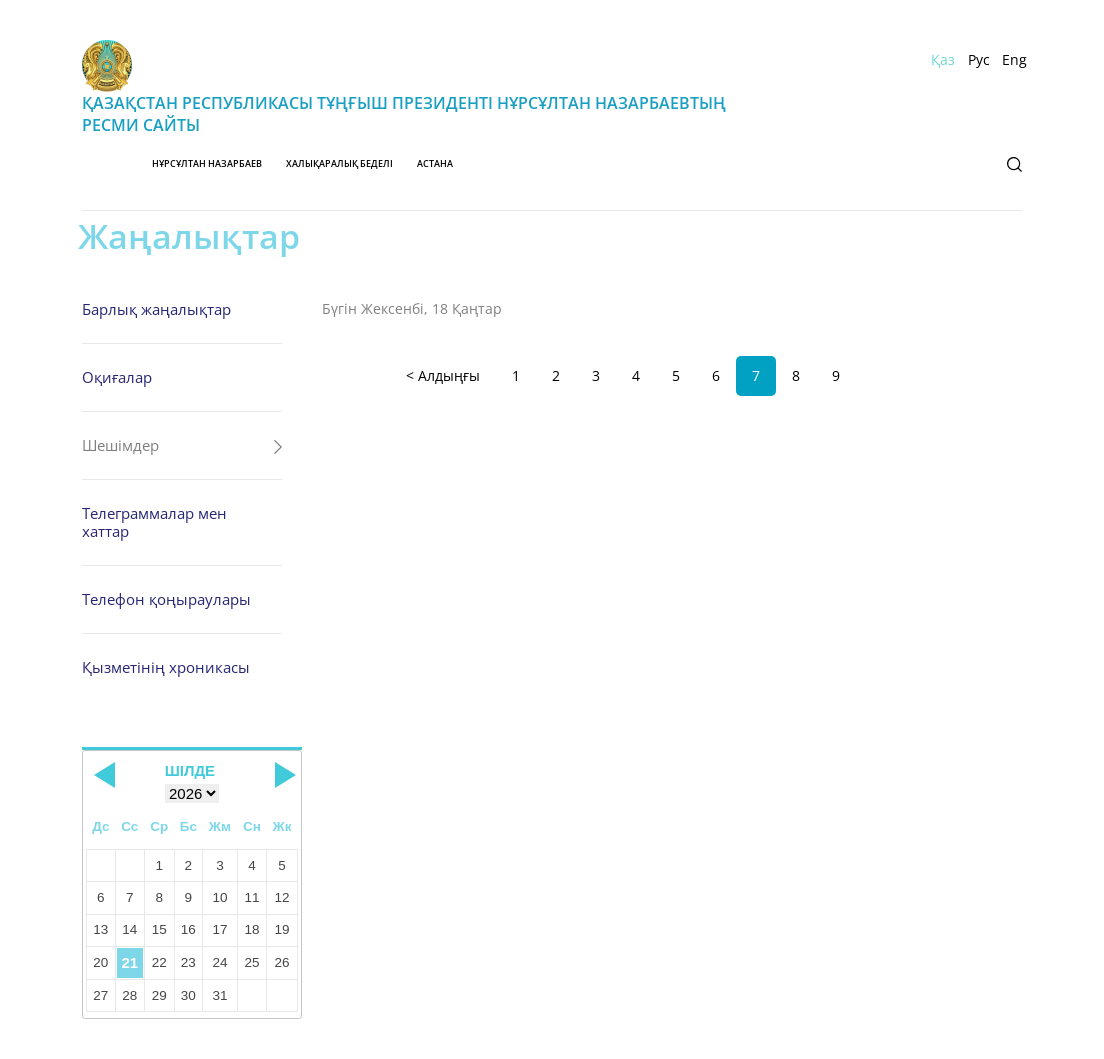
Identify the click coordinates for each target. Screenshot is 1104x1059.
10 (219, 897)
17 (219, 929)
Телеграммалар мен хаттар (154, 522)
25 (251, 962)
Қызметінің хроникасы (166, 667)
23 (188, 962)
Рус (979, 60)
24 (219, 962)
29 (159, 995)
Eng (1014, 60)
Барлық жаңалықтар (156, 309)
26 (282, 962)
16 (188, 929)
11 (251, 897)
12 (282, 897)
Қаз (943, 60)
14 (129, 929)
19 (282, 929)
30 (188, 995)
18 (251, 929)
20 (100, 962)
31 (219, 995)
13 (100, 929)
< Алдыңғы (443, 375)
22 (159, 962)
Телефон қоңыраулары (166, 599)
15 (159, 929)
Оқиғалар (117, 377)
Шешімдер (120, 445)
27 (100, 995)
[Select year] (192, 793)
